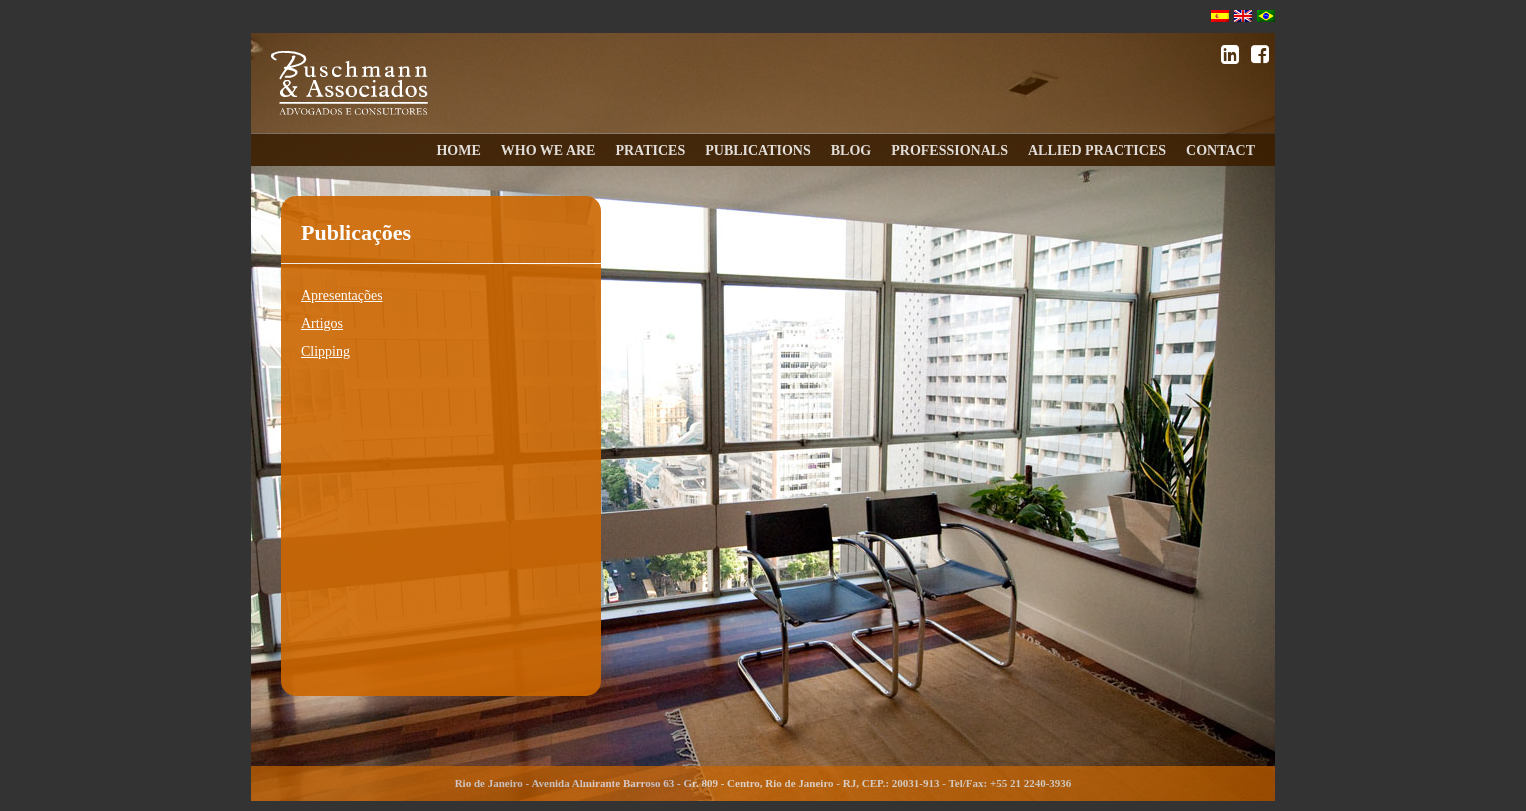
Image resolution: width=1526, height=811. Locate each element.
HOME (458, 150)
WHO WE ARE (548, 150)
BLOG (851, 150)
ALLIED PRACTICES (1097, 150)
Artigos (322, 323)
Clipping (325, 351)
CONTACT (1220, 150)
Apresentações (342, 295)
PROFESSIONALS (949, 150)
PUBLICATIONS (758, 150)
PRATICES (650, 150)
